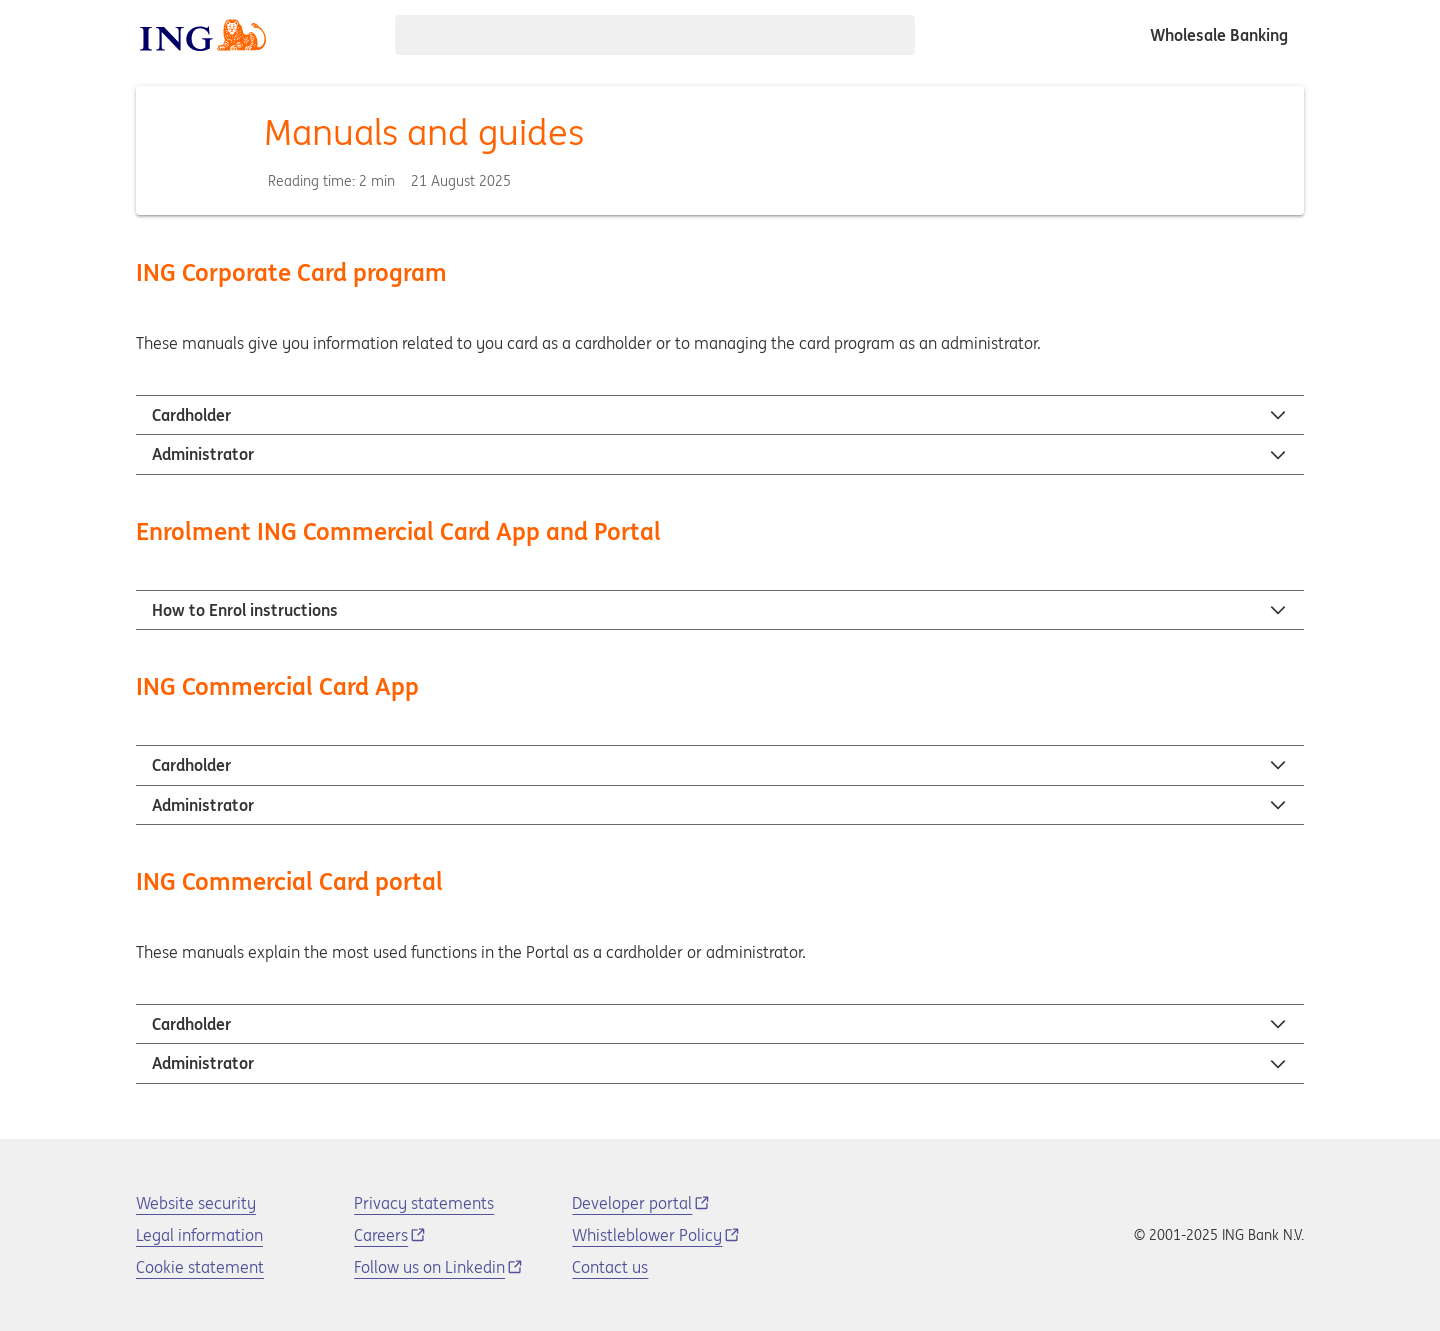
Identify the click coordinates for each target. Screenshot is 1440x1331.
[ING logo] (203, 35)
